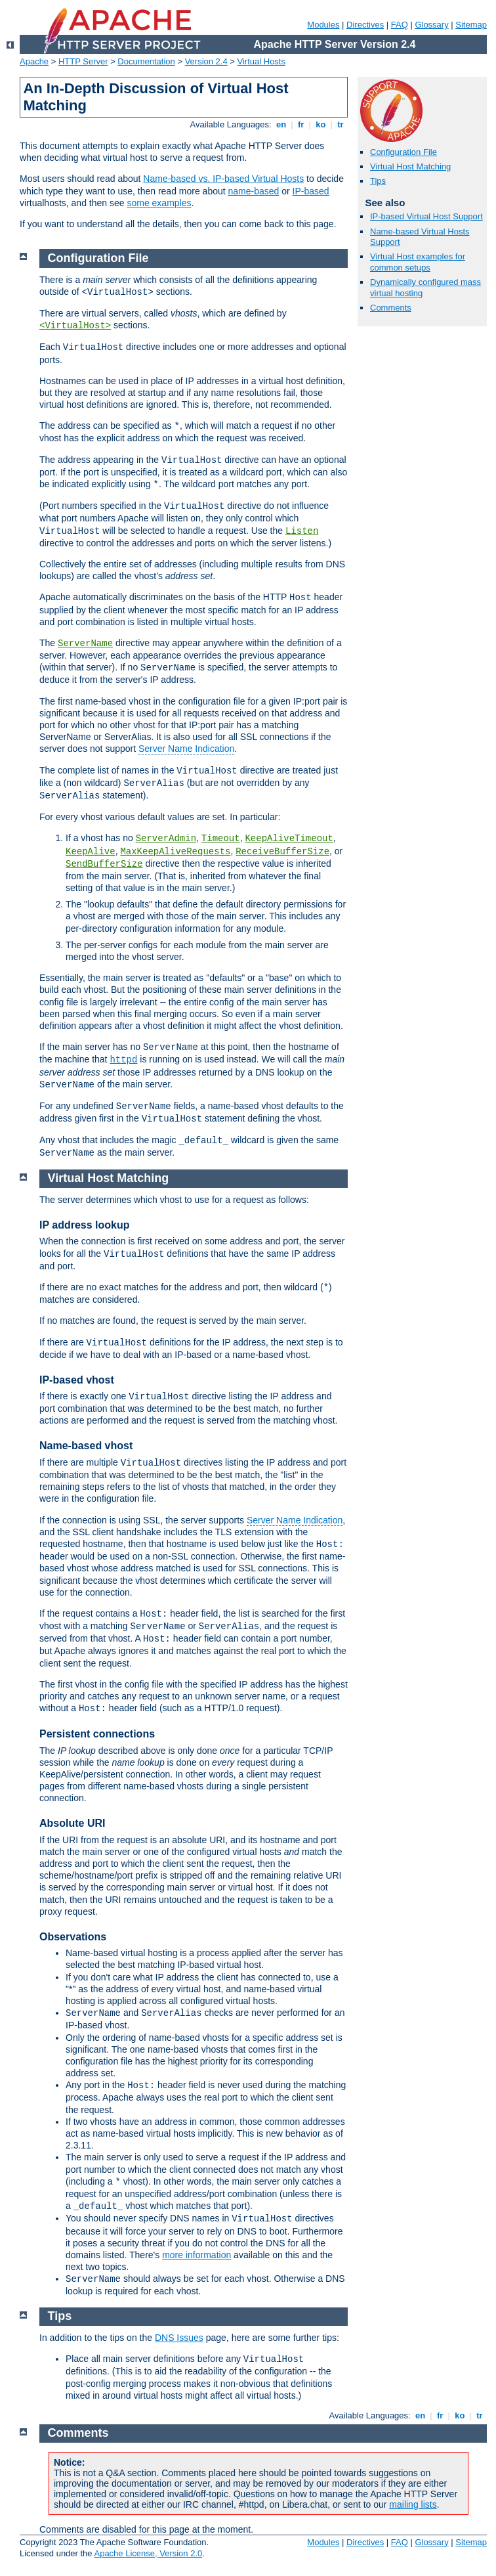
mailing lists (412, 2504)
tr (340, 124)
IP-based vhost (76, 1380)
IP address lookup (84, 1225)
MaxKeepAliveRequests (175, 851)
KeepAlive (90, 851)
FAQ (399, 25)
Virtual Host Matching (410, 166)
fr (300, 124)
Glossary (431, 25)
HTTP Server (83, 61)
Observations (72, 1936)
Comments (390, 308)
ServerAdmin (166, 838)
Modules (323, 25)
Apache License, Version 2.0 (148, 2553)
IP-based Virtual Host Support (426, 216)
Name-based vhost (86, 1445)
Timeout (220, 838)
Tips (378, 181)
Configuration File (403, 152)
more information (196, 2255)
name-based (253, 191)
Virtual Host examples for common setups (417, 262)
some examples (159, 203)
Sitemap (471, 25)
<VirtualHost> (75, 325)
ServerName (85, 643)
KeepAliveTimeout (289, 838)
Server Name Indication (186, 748)
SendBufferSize (104, 864)
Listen (301, 531)
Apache (34, 61)
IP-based (311, 191)
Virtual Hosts (261, 61)
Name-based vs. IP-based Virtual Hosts (223, 178)
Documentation (146, 61)
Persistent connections (97, 1733)
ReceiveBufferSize (282, 851)
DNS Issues (179, 2337)
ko (321, 124)
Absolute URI (72, 1823)
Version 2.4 (206, 61)
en (281, 124)
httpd (123, 1060)
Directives (365, 25)
